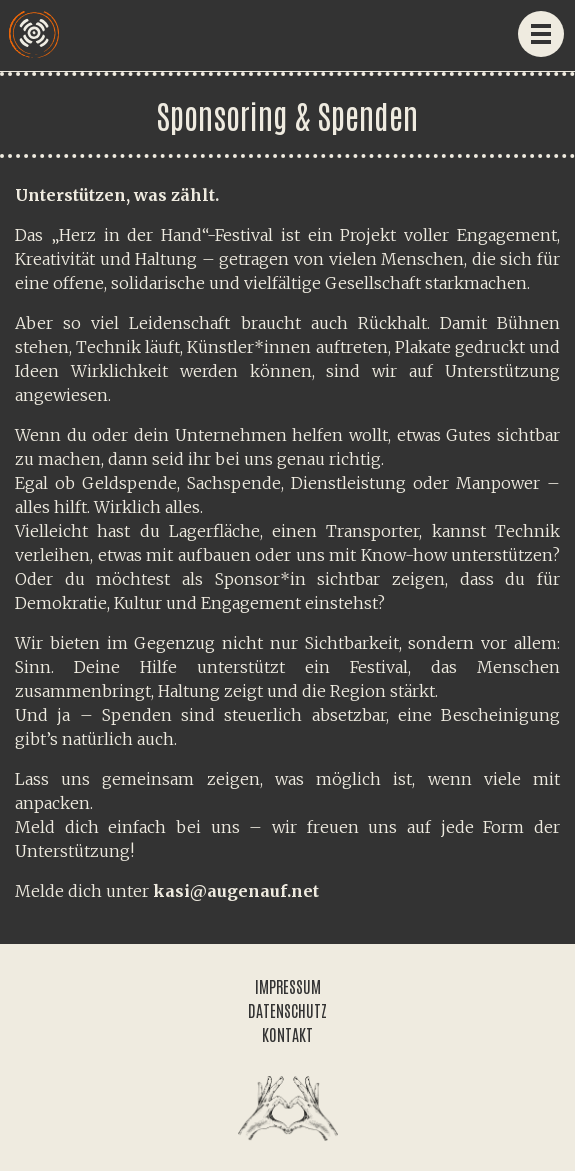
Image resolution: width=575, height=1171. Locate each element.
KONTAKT (287, 1034)
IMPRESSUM (288, 986)
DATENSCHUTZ (287, 1010)
